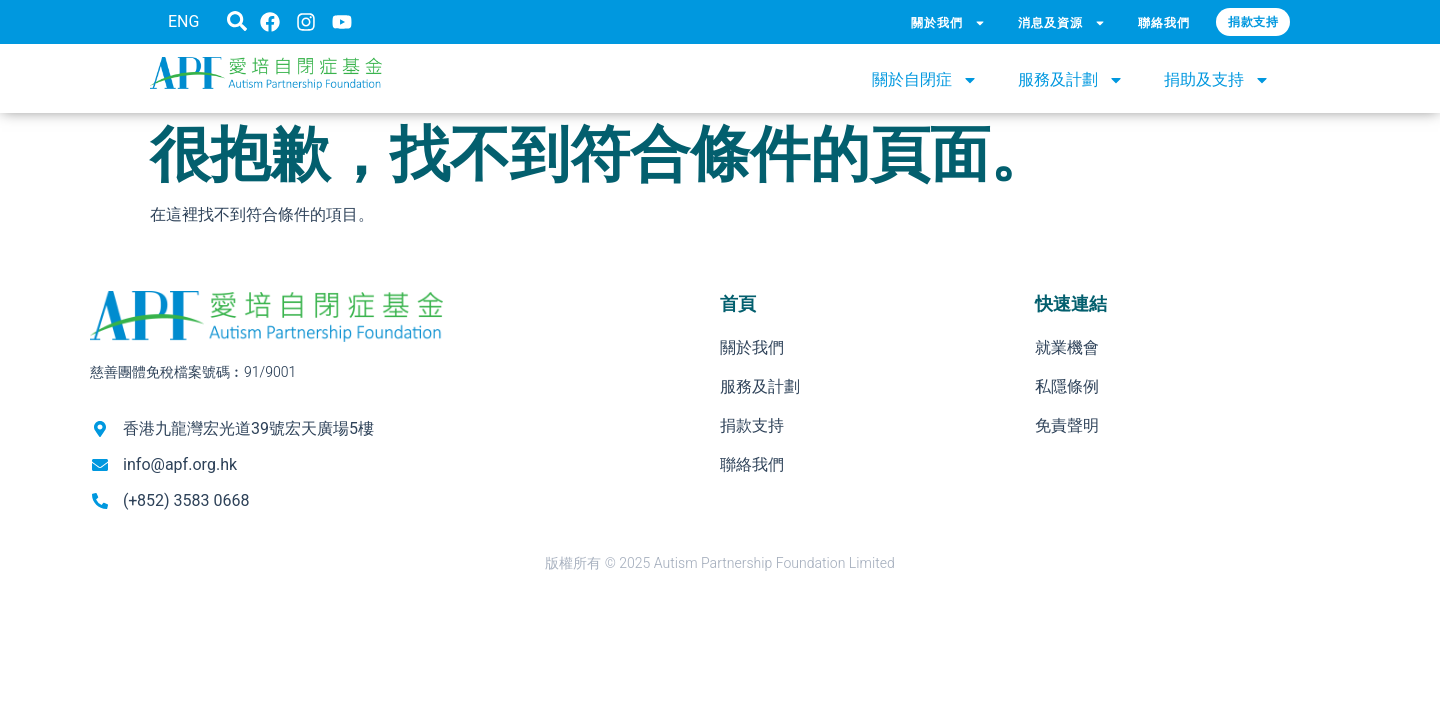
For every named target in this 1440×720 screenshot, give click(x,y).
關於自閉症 (925, 80)
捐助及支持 (1217, 80)
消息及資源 (1062, 23)
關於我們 (948, 23)
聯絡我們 (1164, 22)
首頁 (738, 303)
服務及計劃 (1071, 80)
